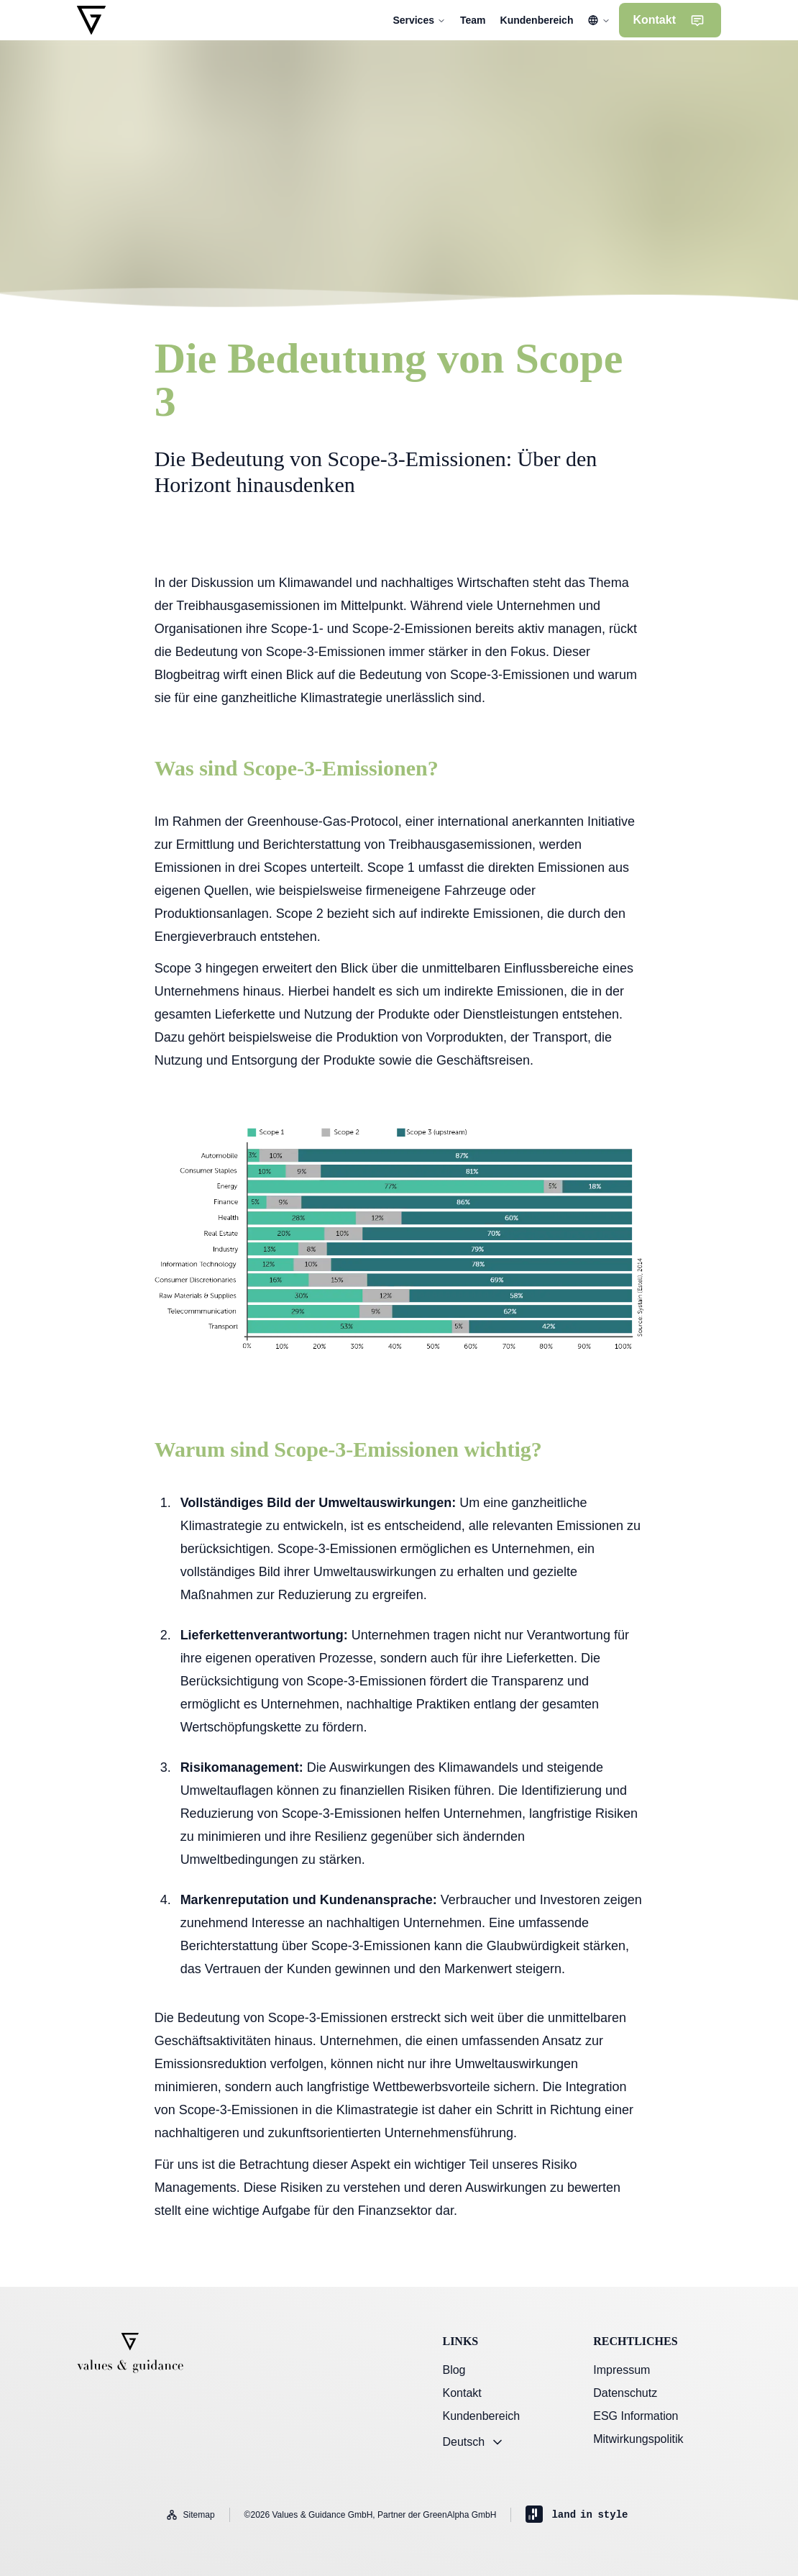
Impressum (621, 2370)
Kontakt (461, 2393)
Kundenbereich (481, 2416)
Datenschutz (625, 2393)
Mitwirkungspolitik (638, 2439)
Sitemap (190, 2515)
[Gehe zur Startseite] (91, 20)
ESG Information (635, 2416)
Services (419, 20)
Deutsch (473, 2442)
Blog (453, 2370)
